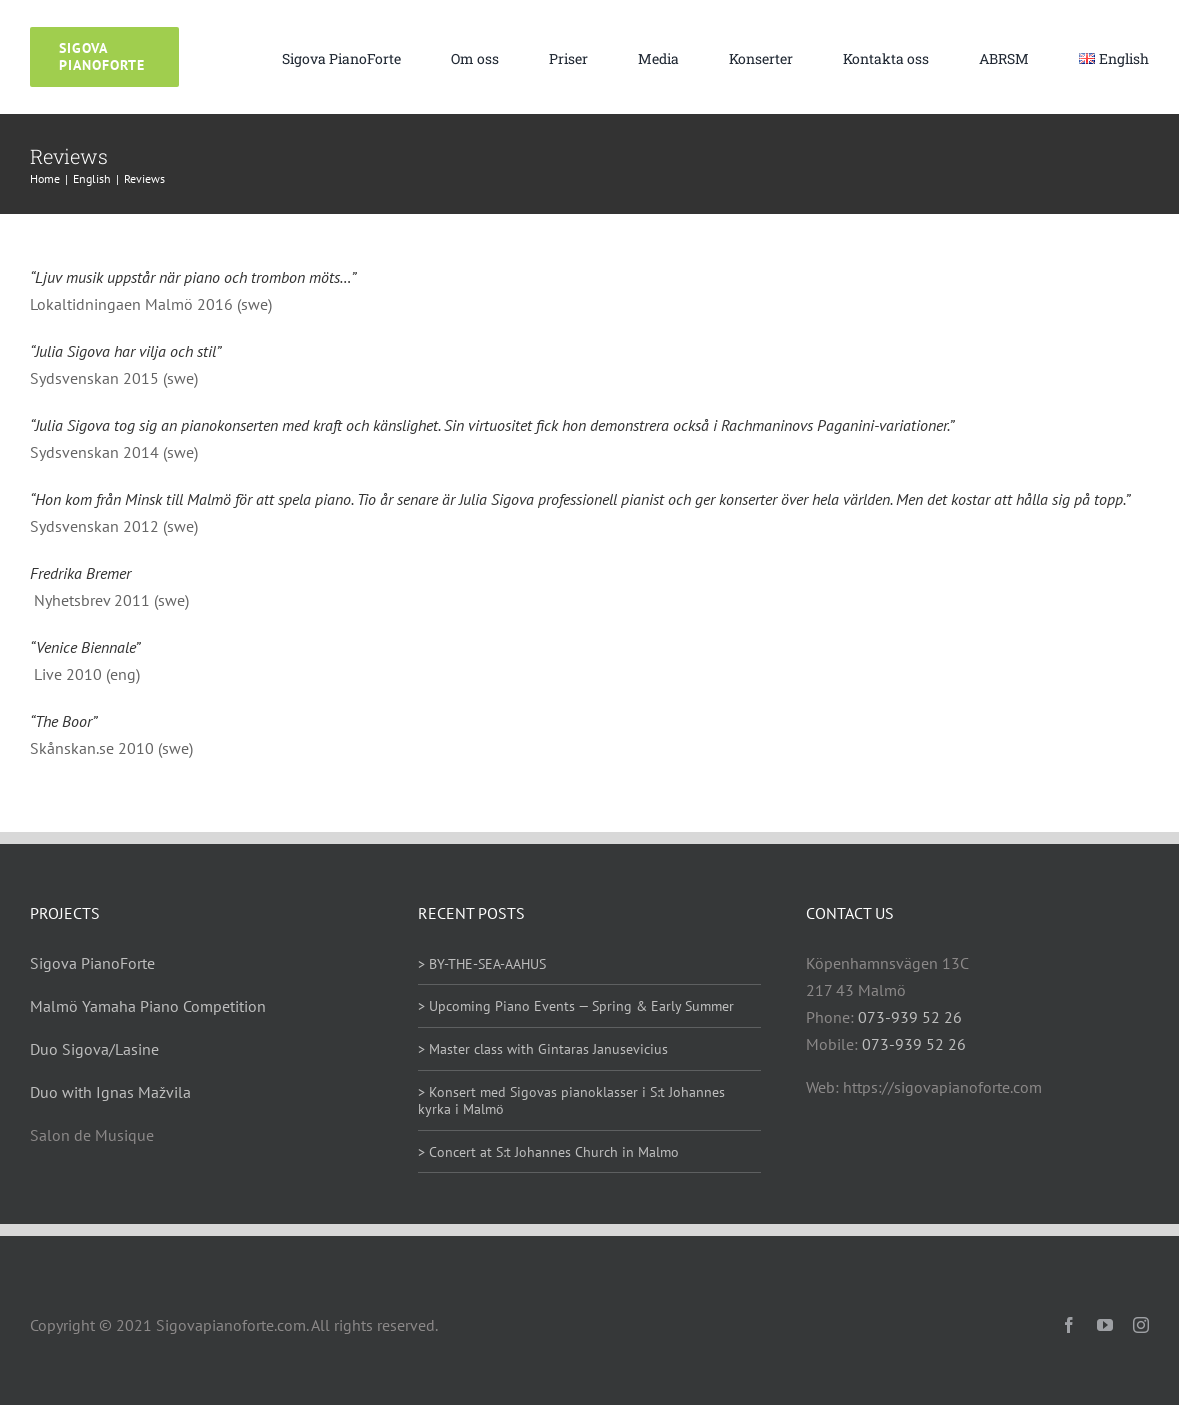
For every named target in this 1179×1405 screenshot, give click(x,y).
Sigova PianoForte (92, 963)
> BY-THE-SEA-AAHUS (482, 964)
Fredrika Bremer (80, 573)
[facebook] (1069, 1325)
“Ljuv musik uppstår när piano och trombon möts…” (193, 277)
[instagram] (1141, 1325)
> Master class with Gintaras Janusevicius (543, 1049)
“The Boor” (63, 721)
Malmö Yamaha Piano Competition (148, 1006)
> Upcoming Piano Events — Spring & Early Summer (576, 1006)
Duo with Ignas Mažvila (110, 1092)
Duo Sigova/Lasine (94, 1049)
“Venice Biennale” (85, 647)
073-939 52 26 (910, 1017)
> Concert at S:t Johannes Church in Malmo (548, 1152)
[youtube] (1105, 1325)
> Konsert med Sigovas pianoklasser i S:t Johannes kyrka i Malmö (571, 1100)
